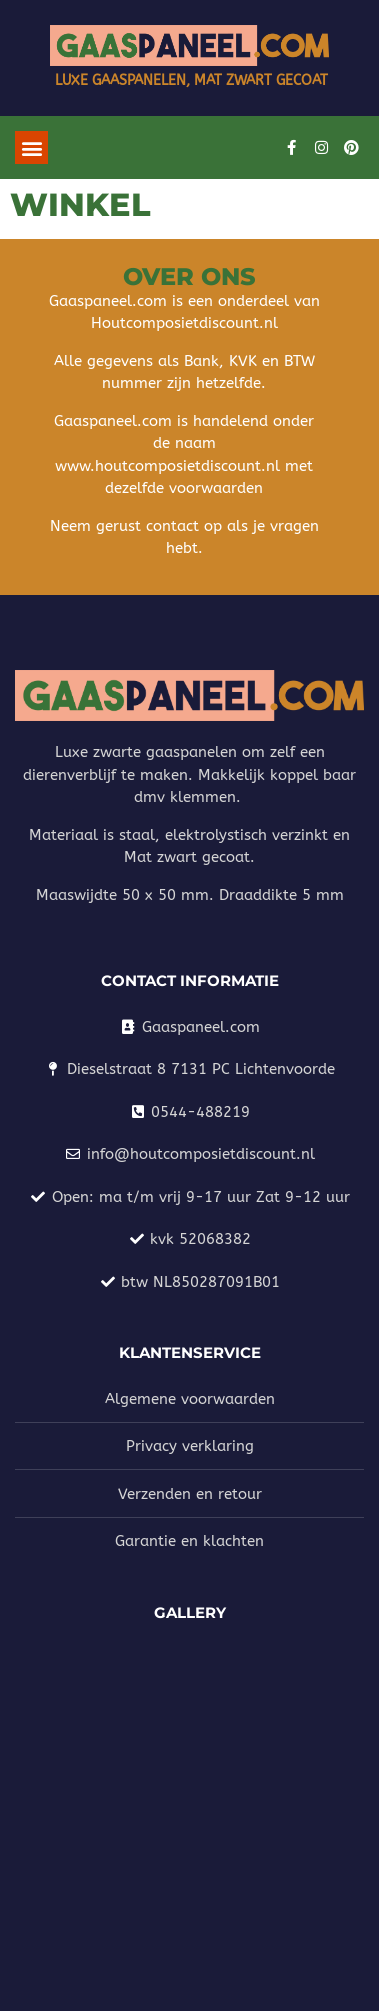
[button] (31, 147)
